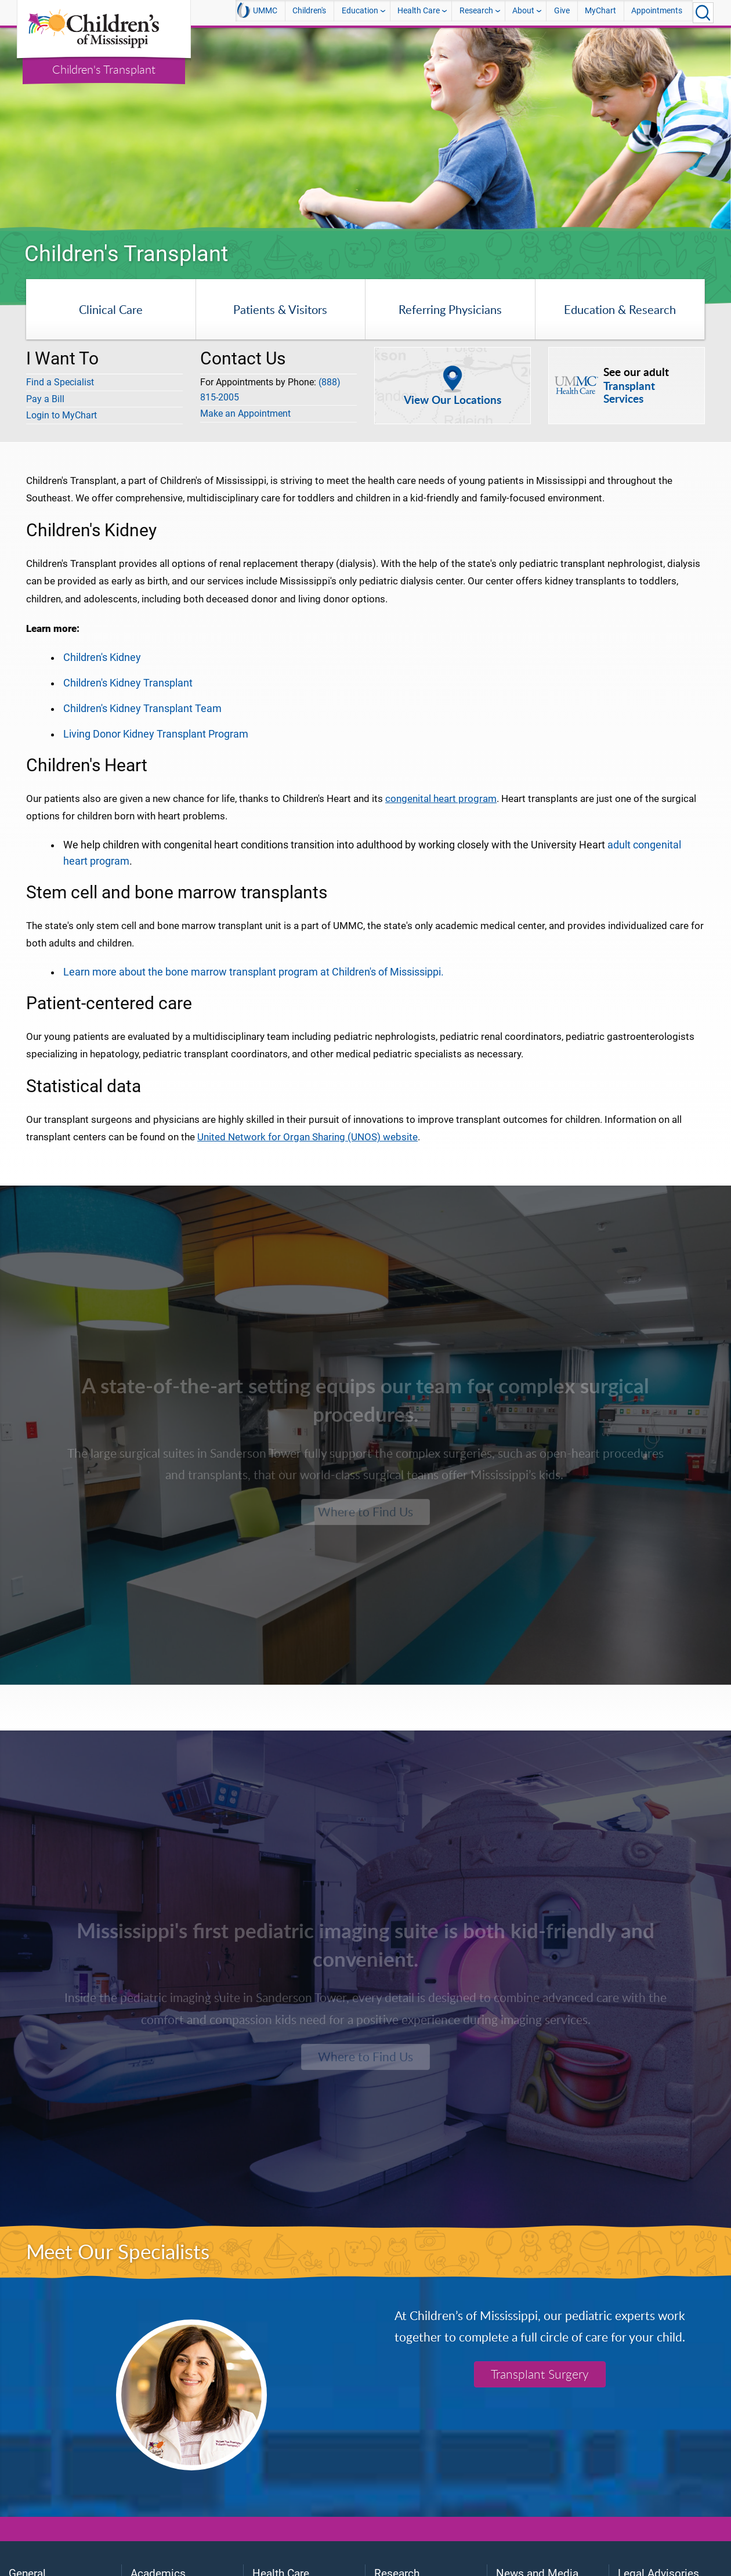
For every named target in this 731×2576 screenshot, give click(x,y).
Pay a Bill (45, 398)
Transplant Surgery (540, 2374)
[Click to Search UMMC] (703, 12)
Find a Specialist (60, 382)
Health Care (418, 12)
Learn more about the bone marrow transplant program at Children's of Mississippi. (253, 972)
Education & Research (620, 309)
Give (562, 12)
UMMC (257, 12)
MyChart (600, 12)
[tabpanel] (365, 129)
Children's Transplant (103, 69)
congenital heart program (441, 798)
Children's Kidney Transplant (128, 683)
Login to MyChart (61, 415)
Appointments (656, 12)
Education (360, 12)
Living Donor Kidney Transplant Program (155, 734)
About (523, 12)
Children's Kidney (102, 657)
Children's (309, 12)
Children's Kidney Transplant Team (142, 708)
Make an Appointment (245, 413)
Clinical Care (111, 309)
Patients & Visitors (280, 309)
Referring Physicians (450, 309)
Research (476, 12)
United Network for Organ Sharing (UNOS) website (307, 1137)
